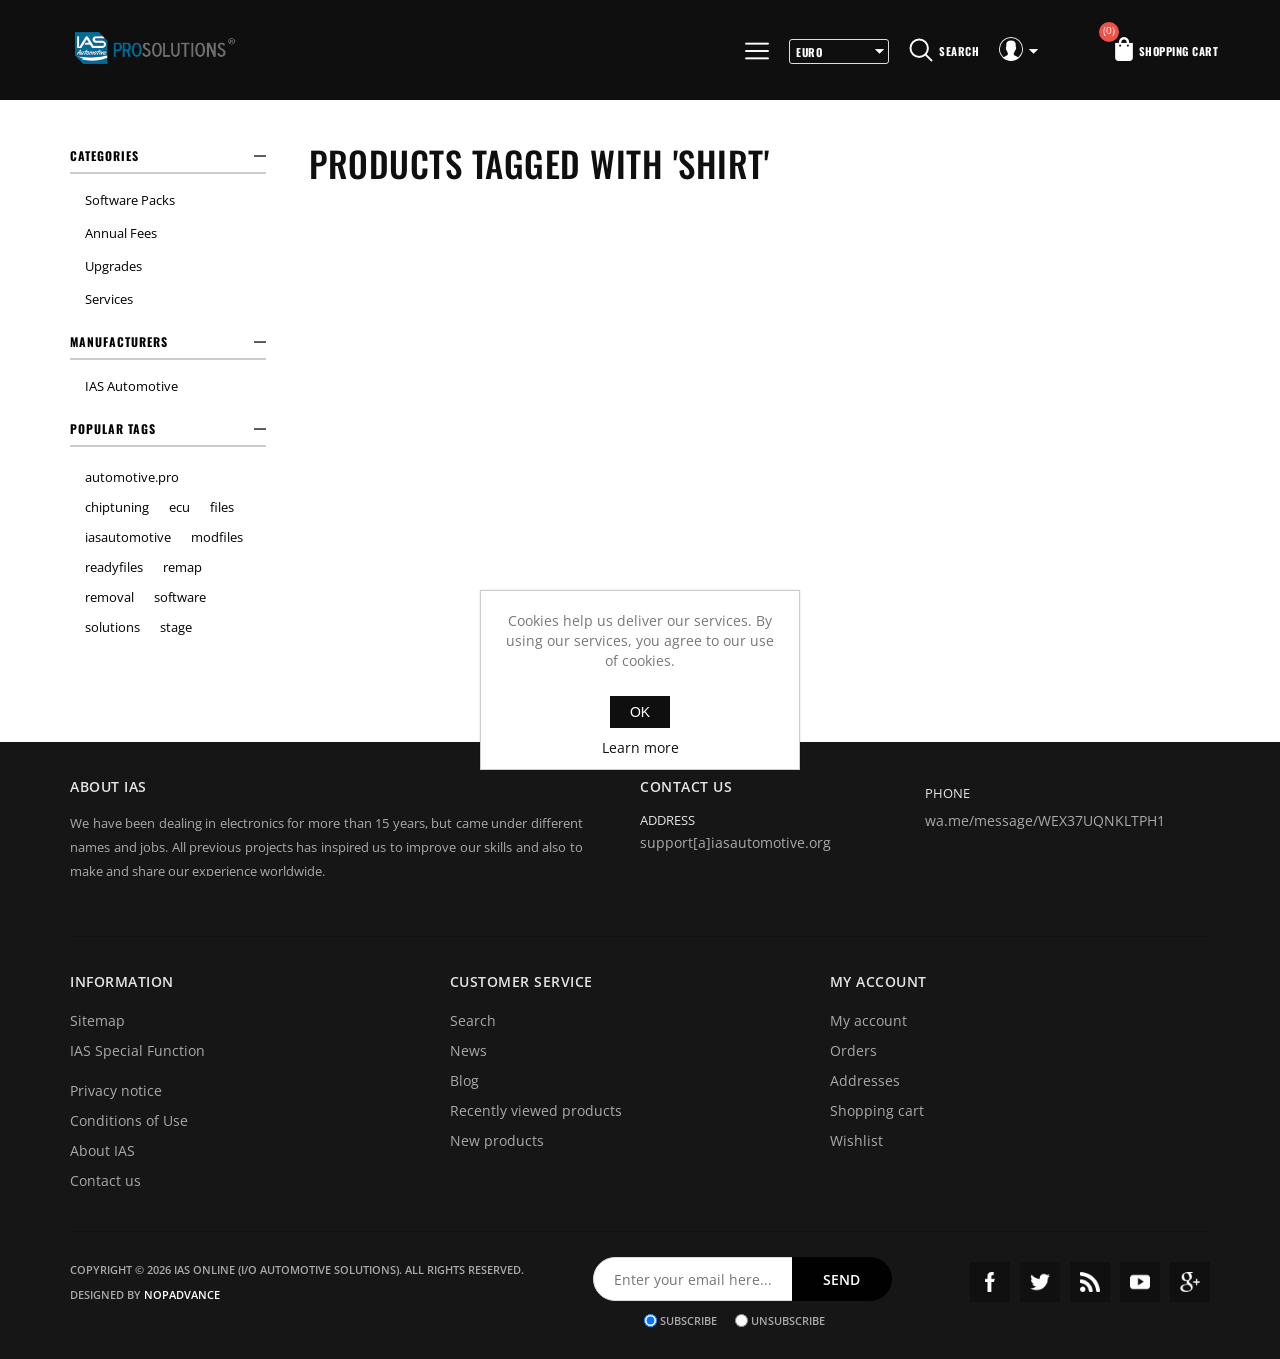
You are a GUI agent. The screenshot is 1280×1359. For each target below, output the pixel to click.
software (180, 597)
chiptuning (117, 507)
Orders (853, 1050)
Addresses (865, 1080)
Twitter (1040, 1282)
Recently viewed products (536, 1110)
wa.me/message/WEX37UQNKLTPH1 (1045, 820)
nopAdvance (182, 1294)
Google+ (1190, 1282)
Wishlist (856, 1140)
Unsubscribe (788, 1320)
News (468, 1050)
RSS (1090, 1282)
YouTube (1140, 1282)
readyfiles (114, 567)
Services (109, 299)
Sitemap (97, 1020)
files (222, 507)
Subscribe (688, 1320)
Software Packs (130, 200)
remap (182, 567)
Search (473, 1020)
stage (176, 627)
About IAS (102, 1150)
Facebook (990, 1282)
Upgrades (113, 266)
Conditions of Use (129, 1120)
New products (497, 1140)
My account (868, 1020)
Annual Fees (121, 233)
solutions (112, 627)
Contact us (105, 1180)
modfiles (217, 537)
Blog (464, 1080)
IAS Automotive (131, 386)
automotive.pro (132, 477)
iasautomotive (128, 537)
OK (640, 712)
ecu (179, 507)
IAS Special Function (137, 1050)
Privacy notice (116, 1090)
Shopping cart (877, 1110)
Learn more (640, 747)
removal (109, 597)
